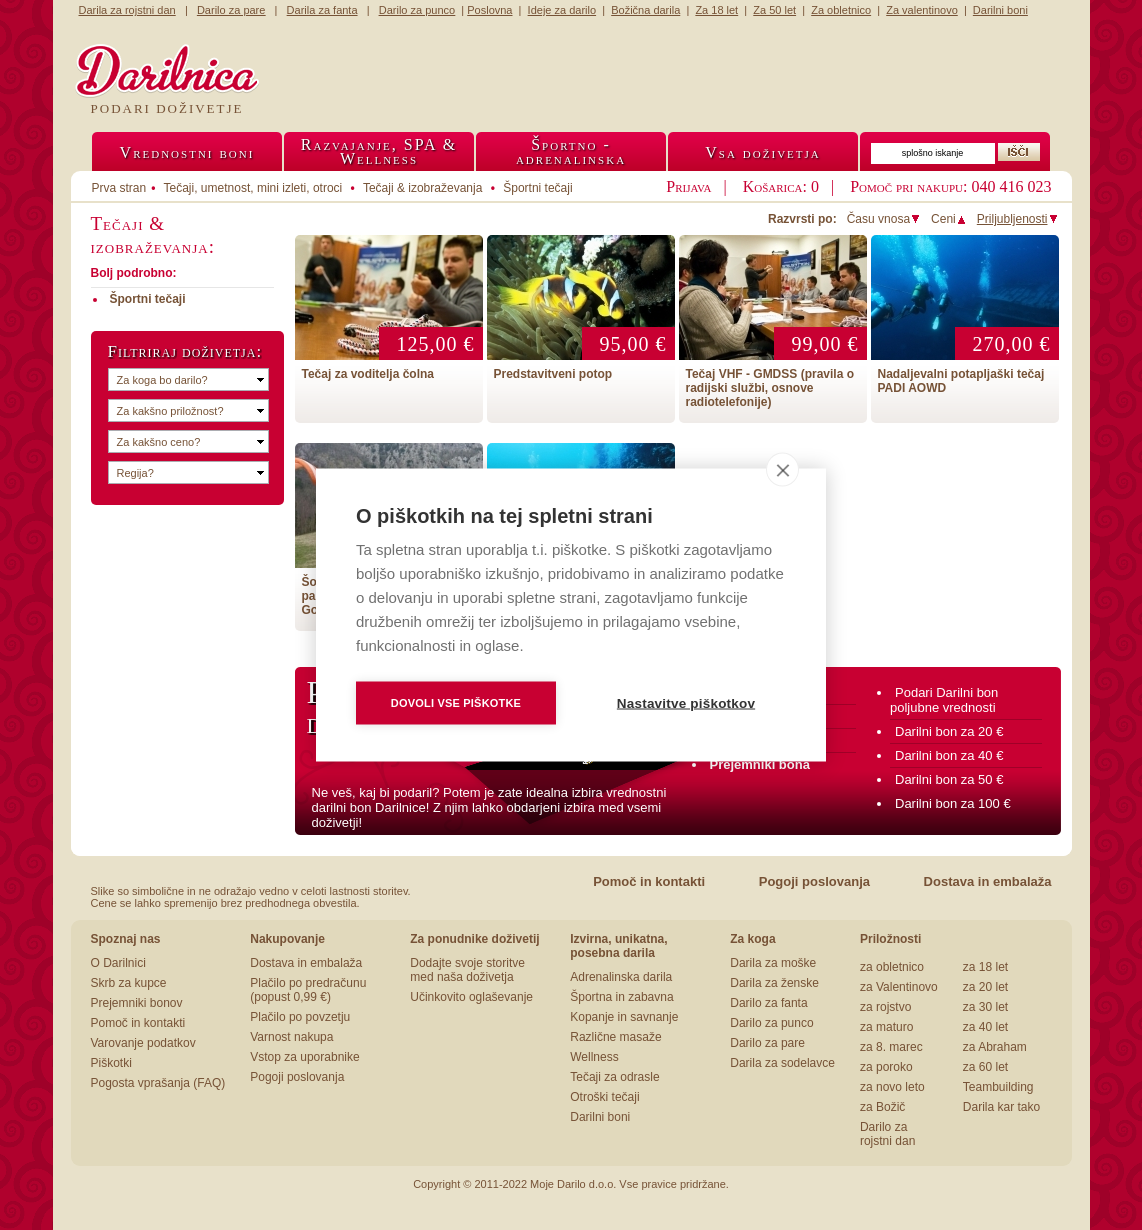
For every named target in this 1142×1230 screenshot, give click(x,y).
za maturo (886, 1027)
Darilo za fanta (768, 1003)
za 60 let (985, 1067)
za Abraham (995, 1047)
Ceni (949, 219)
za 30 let (985, 1007)
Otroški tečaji (604, 1097)
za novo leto (892, 1087)
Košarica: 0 (781, 186)
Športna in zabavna (621, 997)
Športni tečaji (537, 188)
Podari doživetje (167, 108)
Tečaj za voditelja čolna (368, 374)
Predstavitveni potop (553, 374)
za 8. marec (891, 1047)
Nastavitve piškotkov (686, 703)
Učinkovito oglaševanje (471, 997)
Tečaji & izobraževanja (422, 188)
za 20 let (985, 987)
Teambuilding (998, 1087)
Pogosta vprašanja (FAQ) (158, 1083)
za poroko (886, 1067)
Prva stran (119, 188)
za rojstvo (885, 1007)
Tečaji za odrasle (614, 1077)
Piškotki (111, 1063)
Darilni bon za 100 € (953, 803)
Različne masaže (615, 1037)
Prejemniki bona (760, 764)
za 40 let (985, 1027)
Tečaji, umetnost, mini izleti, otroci (253, 188)
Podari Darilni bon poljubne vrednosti (944, 700)
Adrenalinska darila (621, 977)
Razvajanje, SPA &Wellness (379, 151)
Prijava (688, 186)
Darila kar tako (1001, 1107)
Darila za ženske (774, 983)
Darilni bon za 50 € (949, 779)
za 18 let (985, 967)
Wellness (594, 1057)
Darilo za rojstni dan (887, 1134)
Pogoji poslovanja (814, 881)
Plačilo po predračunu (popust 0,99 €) (308, 990)
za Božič (882, 1107)
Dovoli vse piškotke (456, 703)
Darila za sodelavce (782, 1063)
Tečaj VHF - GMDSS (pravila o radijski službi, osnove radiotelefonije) (770, 388)
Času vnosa (884, 219)
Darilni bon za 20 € (949, 731)
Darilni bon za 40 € (949, 755)
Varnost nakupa (291, 1037)
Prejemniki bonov (137, 1003)
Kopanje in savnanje (624, 1017)
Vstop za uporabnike (304, 1057)
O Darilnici (118, 963)
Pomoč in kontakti (649, 881)
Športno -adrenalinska (571, 151)
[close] (782, 470)
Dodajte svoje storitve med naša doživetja (467, 970)
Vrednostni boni (187, 152)
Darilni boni (600, 1117)
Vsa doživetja (763, 152)
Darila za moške (773, 963)
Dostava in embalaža (988, 881)
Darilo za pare (767, 1043)
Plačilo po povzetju (300, 1017)
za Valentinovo (899, 987)
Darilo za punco (771, 1023)
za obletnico (892, 967)
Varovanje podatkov (143, 1043)
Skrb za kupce (129, 983)
